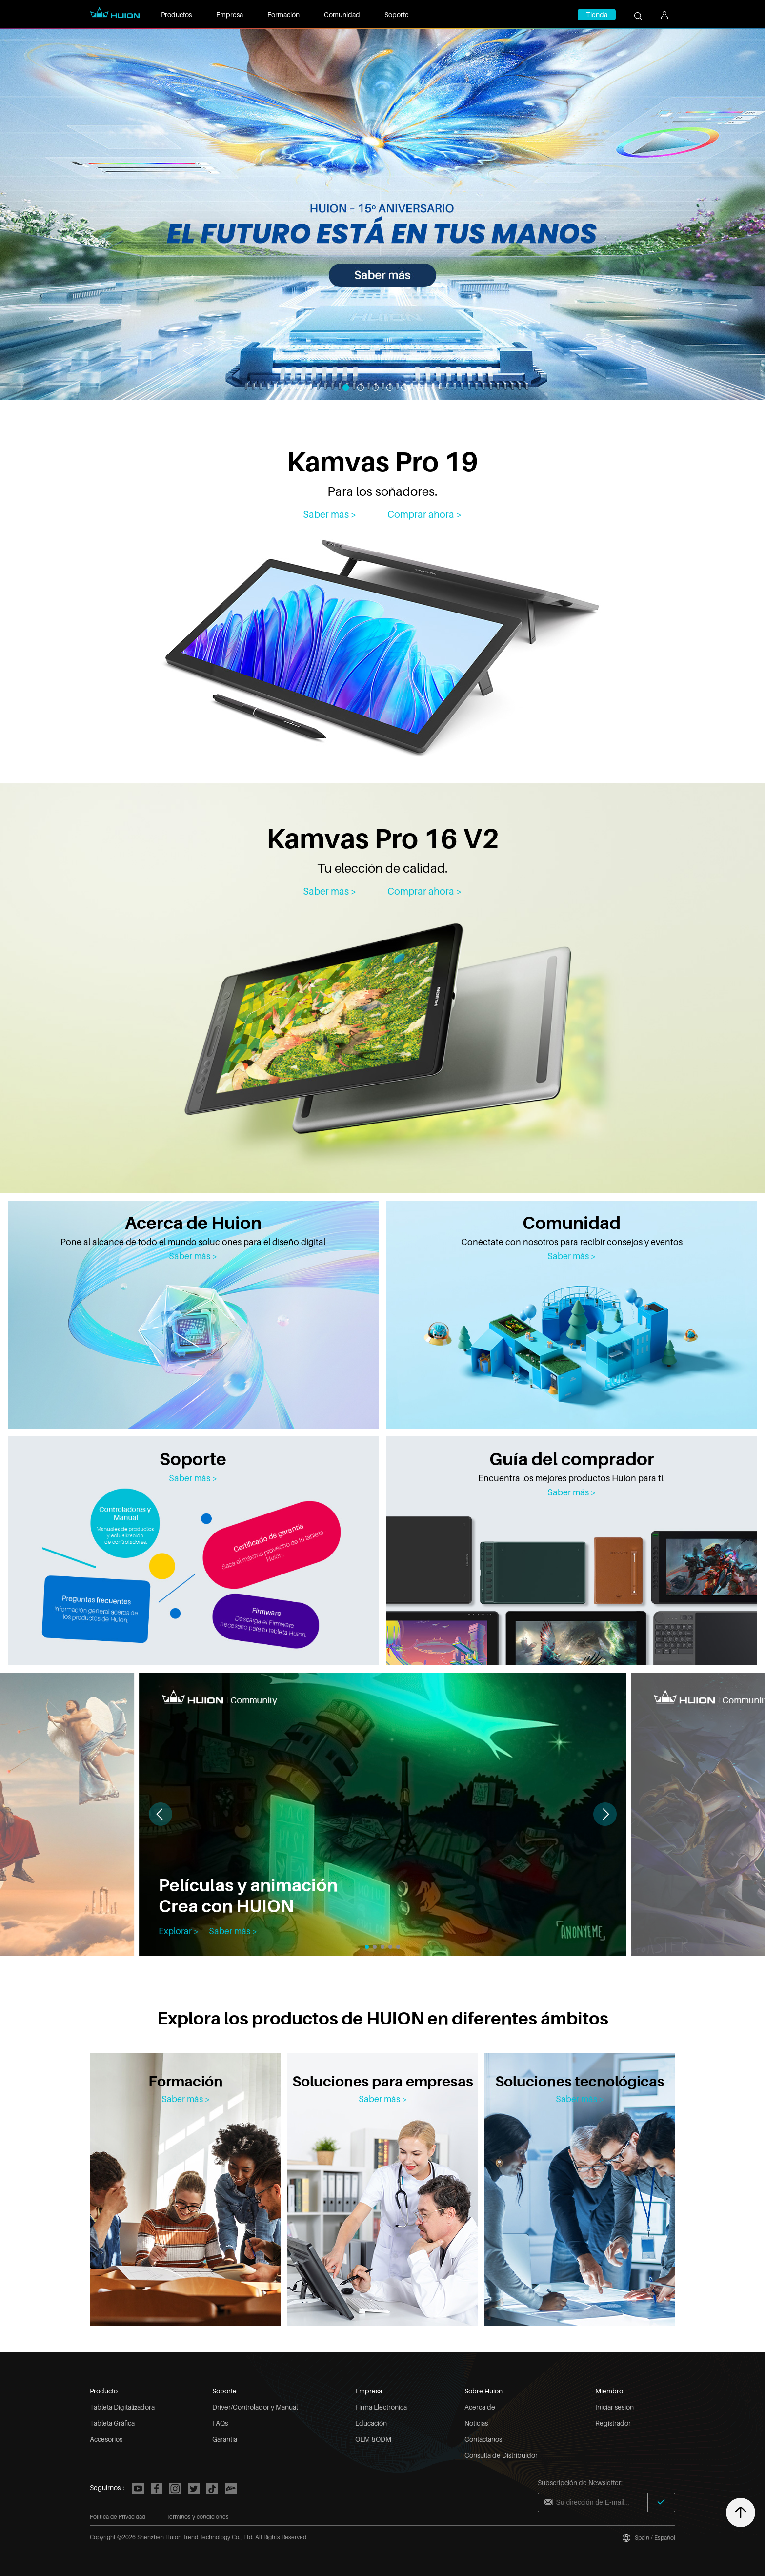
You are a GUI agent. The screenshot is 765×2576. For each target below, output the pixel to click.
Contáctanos (483, 2439)
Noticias (476, 2423)
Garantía (224, 2439)
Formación (283, 14)
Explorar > (179, 1931)
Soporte (396, 14)
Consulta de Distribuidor (501, 2455)
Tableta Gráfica (112, 2423)
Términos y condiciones (197, 2516)
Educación (371, 2423)
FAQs (220, 2423)
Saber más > (193, 1256)
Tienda (596, 14)
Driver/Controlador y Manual (255, 2407)
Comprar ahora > (424, 514)
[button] (604, 1814)
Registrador (613, 2423)
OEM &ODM (373, 2439)
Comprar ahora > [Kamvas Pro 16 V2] (424, 891)
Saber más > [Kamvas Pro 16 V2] (330, 891)
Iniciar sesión (614, 2407)
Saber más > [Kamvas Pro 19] (330, 514)
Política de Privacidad (117, 2516)
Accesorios (106, 2439)
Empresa (229, 14)
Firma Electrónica (381, 2407)
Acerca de (479, 2407)
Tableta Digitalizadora (122, 2407)
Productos (176, 14)
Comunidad (342, 14)
